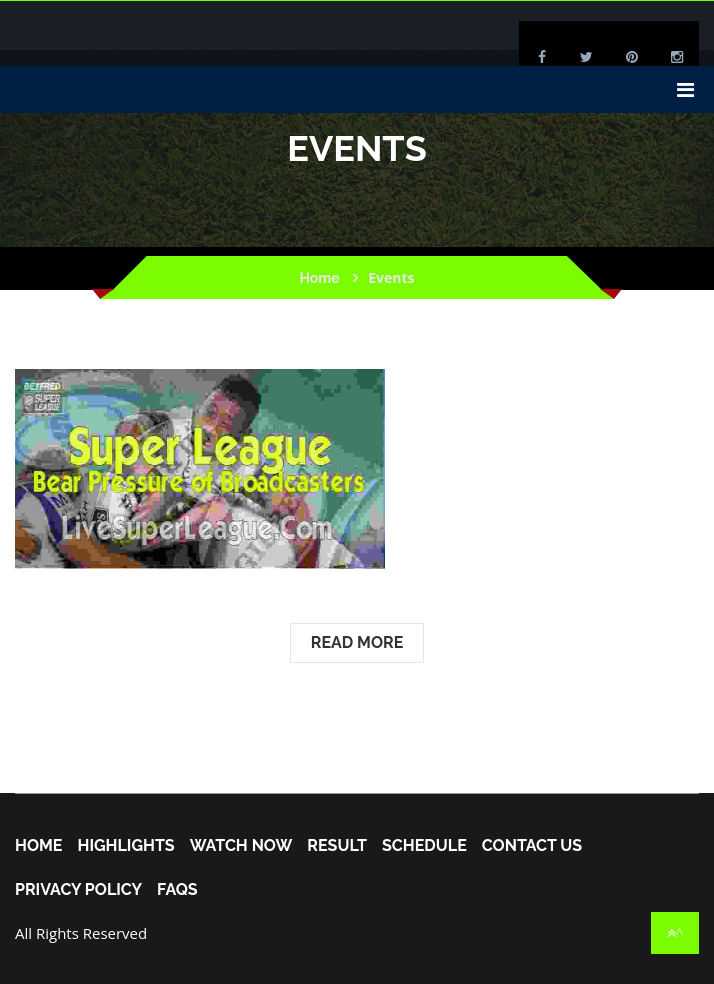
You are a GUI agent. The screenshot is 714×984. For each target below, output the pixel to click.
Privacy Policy (78, 890)
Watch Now (241, 846)
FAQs (177, 890)
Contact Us (532, 846)
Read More (357, 642)
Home (319, 278)
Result (337, 846)
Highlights (125, 846)
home (38, 846)
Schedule (424, 846)
